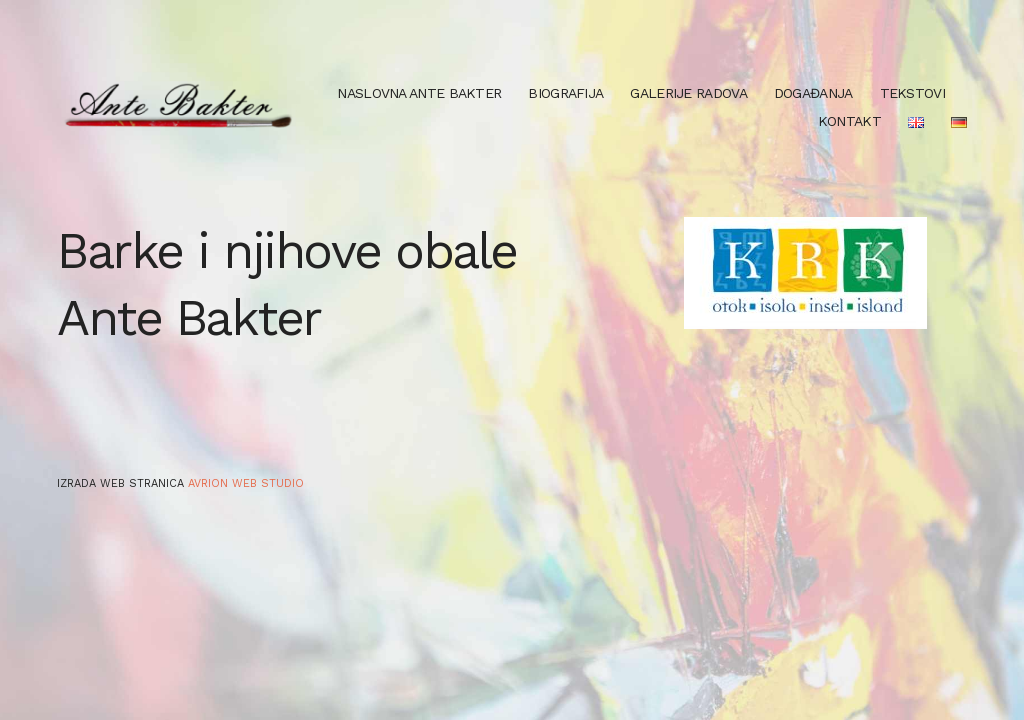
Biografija (565, 93)
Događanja (813, 93)
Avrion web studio (246, 483)
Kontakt (849, 121)
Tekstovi (912, 93)
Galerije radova (688, 93)
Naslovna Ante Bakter (419, 93)
